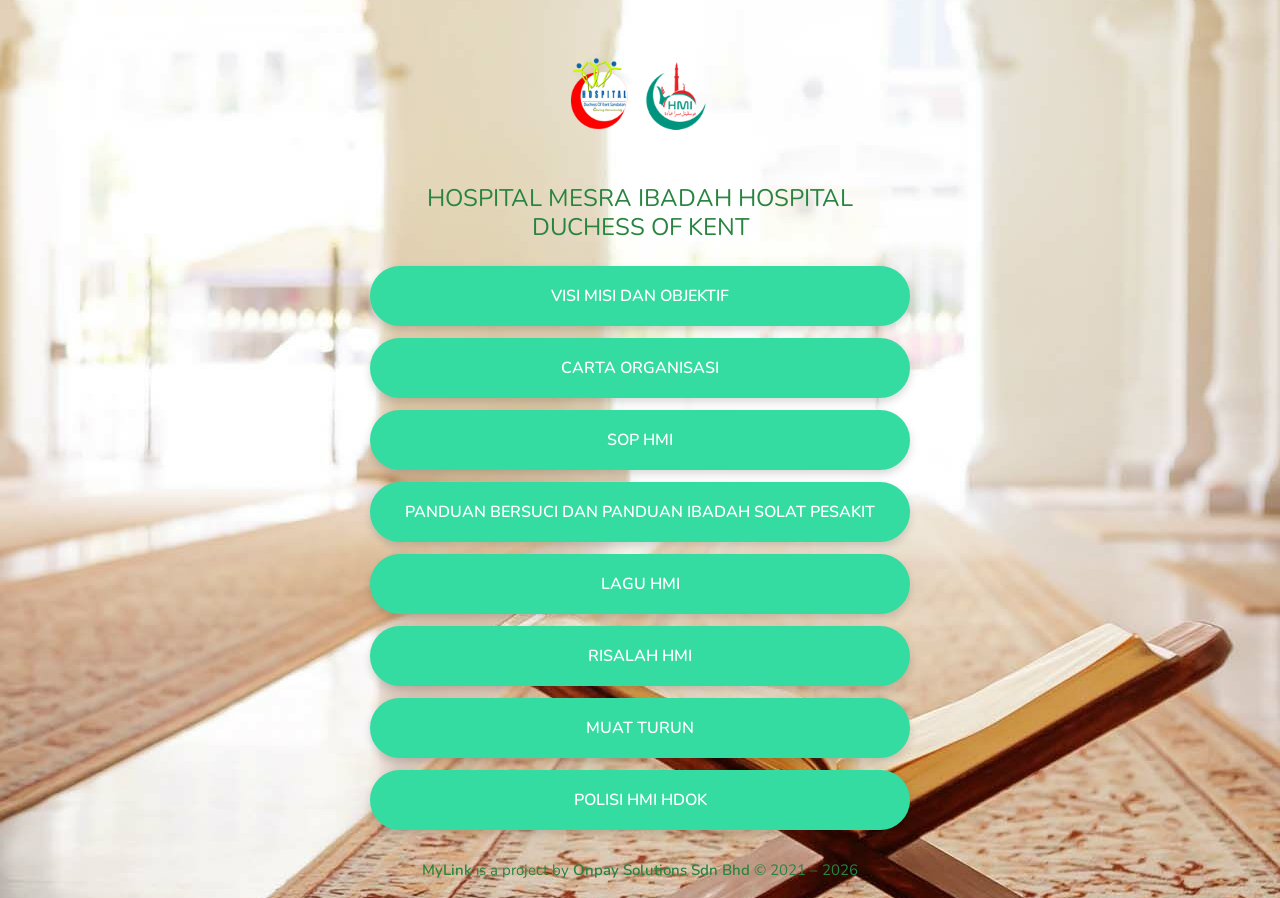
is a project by (588, 870)
